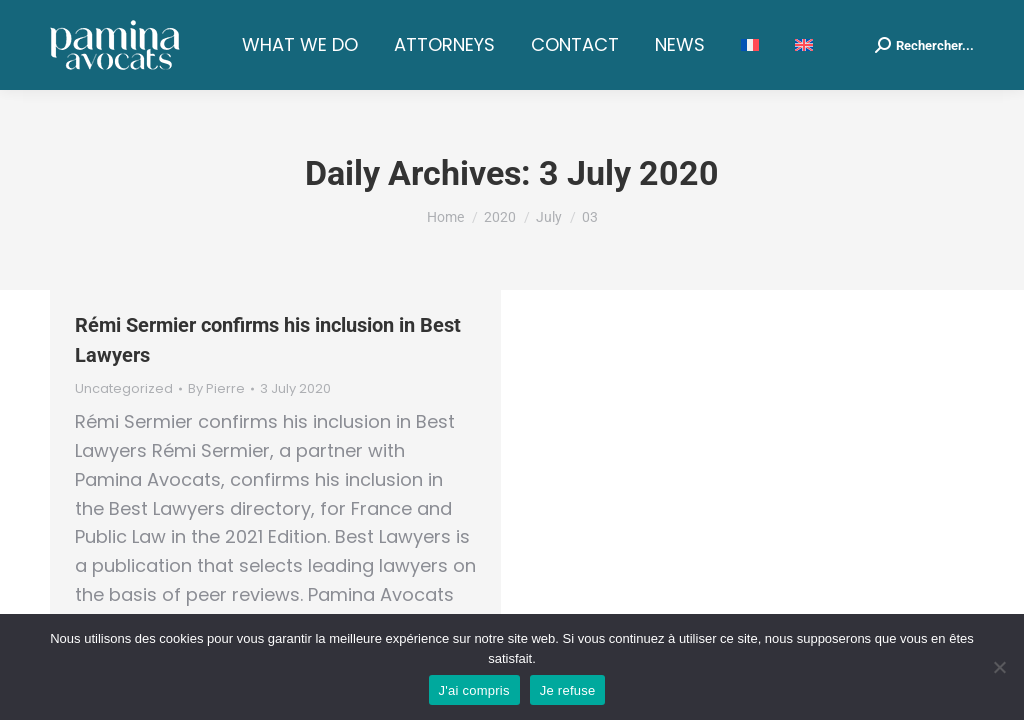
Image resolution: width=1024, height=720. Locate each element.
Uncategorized (124, 388)
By (216, 389)
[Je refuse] (999, 667)
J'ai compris (474, 690)
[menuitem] (750, 45)
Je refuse (568, 690)
